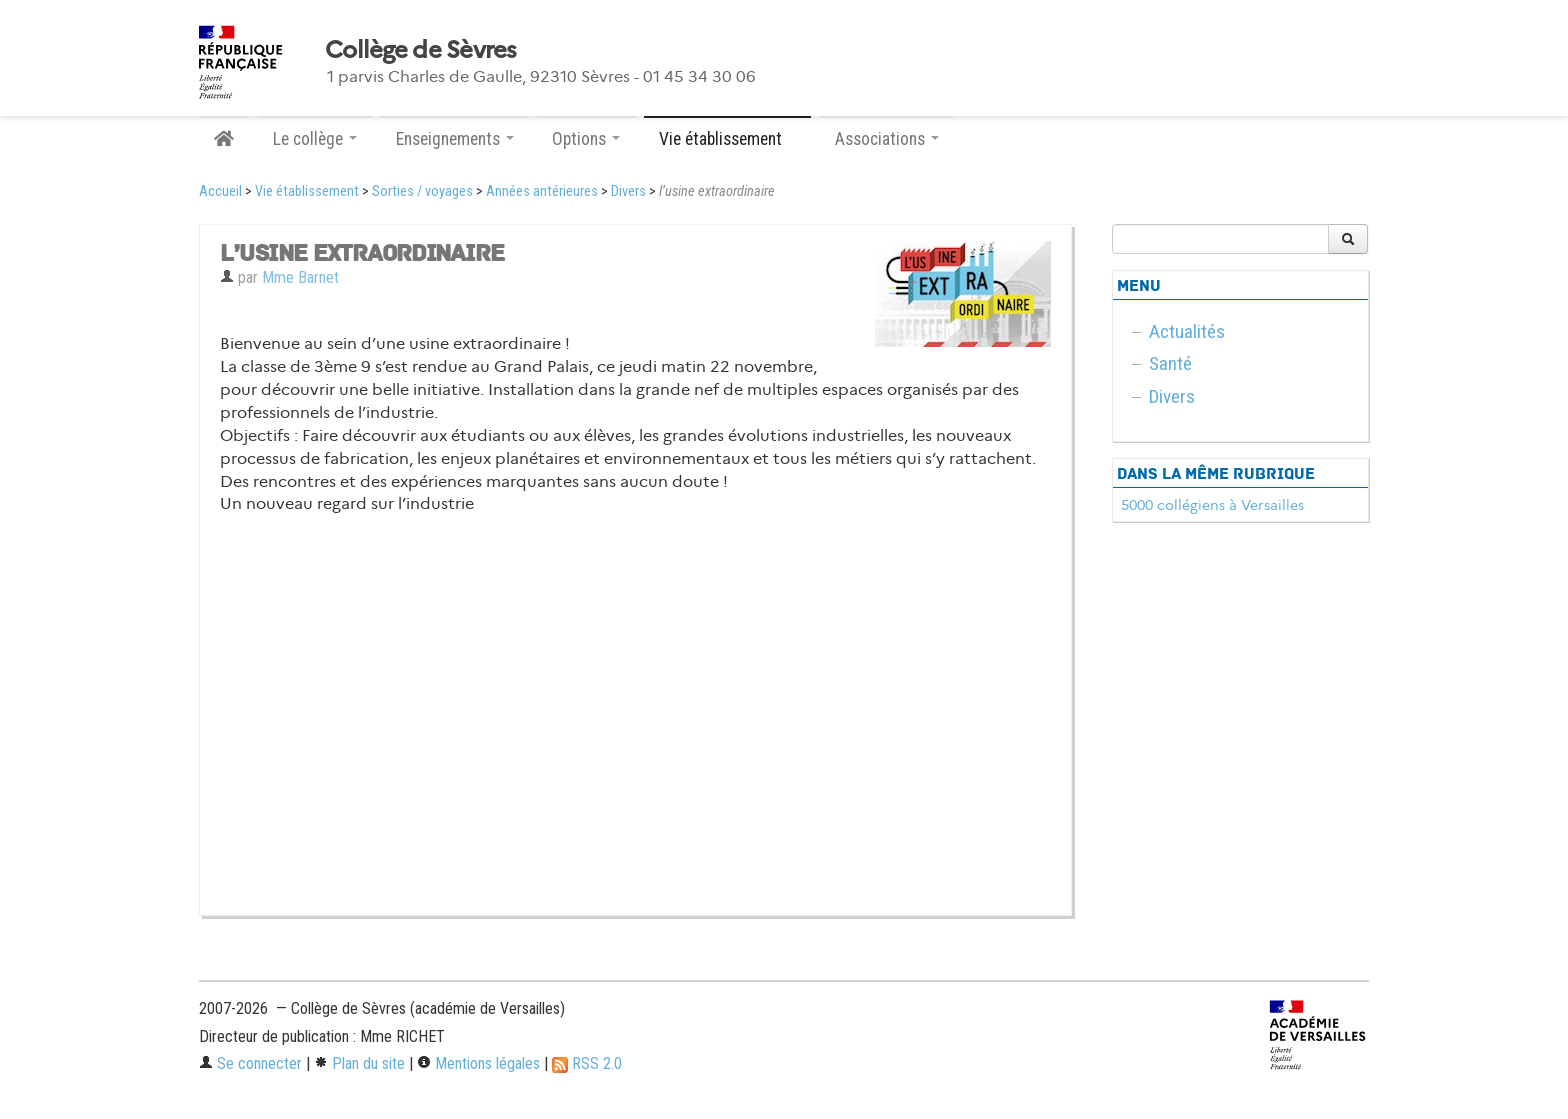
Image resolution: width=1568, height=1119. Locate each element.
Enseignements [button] (455, 139)
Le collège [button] (315, 139)
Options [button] (586, 139)
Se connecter (250, 1063)
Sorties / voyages (422, 191)
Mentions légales (478, 1063)
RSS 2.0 (587, 1063)
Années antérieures (542, 191)
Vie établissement (307, 191)
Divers (628, 191)
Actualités (1187, 331)
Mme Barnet (300, 277)
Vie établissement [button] (727, 139)
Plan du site (359, 1063)
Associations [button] (887, 139)
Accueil (220, 191)
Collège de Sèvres (421, 50)
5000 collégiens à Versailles (1212, 505)
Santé (1170, 363)
